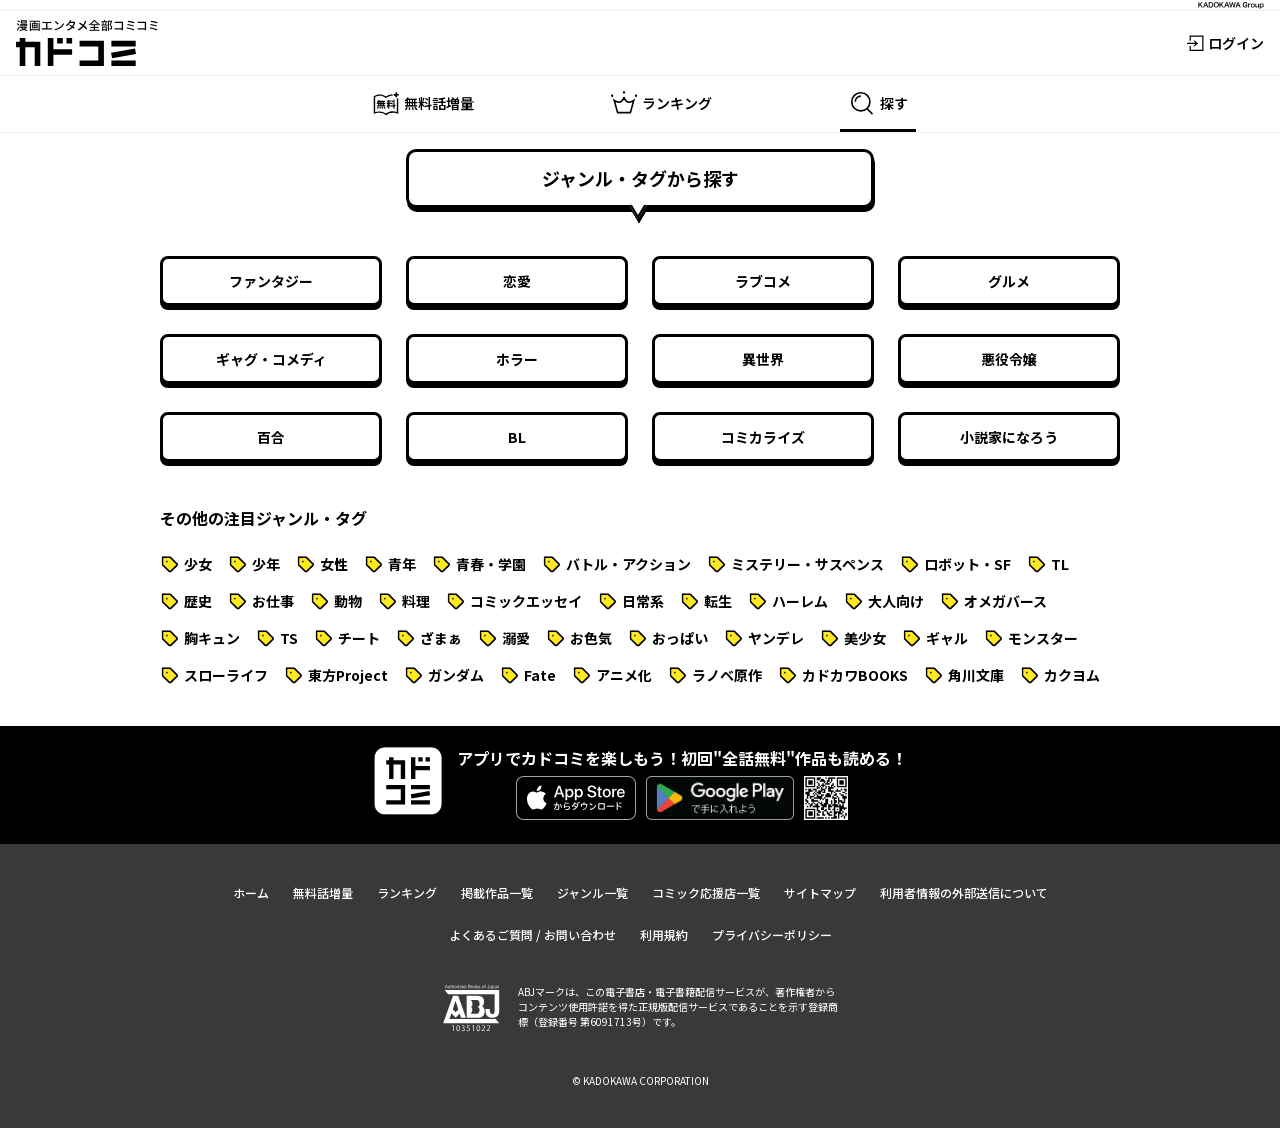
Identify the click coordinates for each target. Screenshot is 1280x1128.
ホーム (251, 892)
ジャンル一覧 (592, 892)
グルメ (1009, 281)
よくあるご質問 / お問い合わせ (532, 934)
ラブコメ (763, 281)
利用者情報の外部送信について (964, 892)
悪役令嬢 (1009, 359)
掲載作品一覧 (497, 892)
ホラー (517, 359)
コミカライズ (763, 437)
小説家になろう (1009, 437)
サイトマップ (820, 892)
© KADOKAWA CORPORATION (640, 1080)
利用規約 (664, 934)
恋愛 (517, 281)
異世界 (763, 359)
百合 (271, 437)
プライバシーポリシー (772, 934)
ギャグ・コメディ (271, 359)
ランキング (407, 892)
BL (517, 437)
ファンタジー (271, 281)
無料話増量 (323, 892)
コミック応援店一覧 (706, 892)
